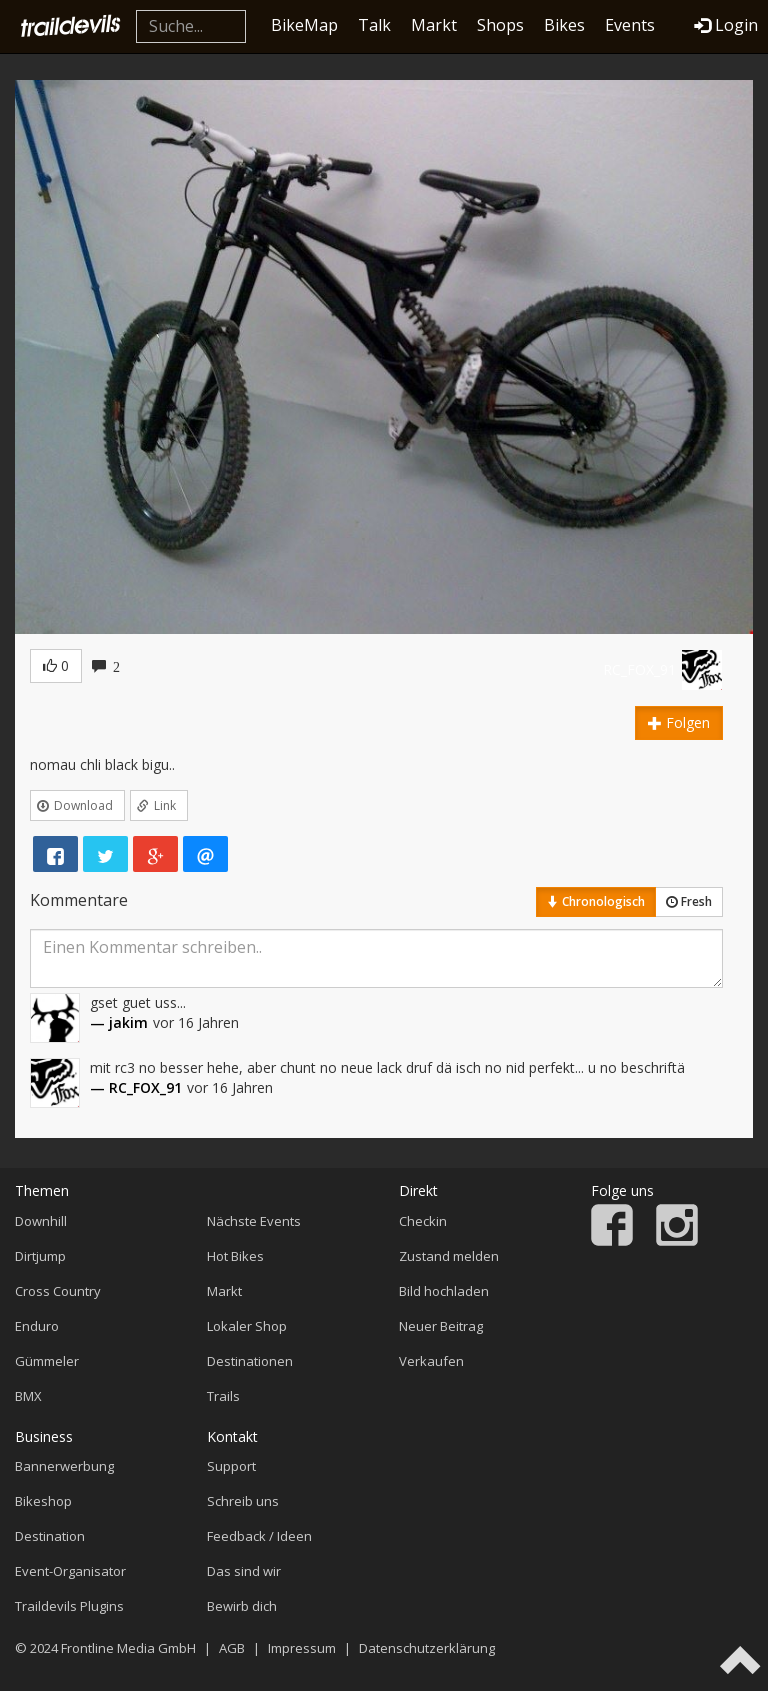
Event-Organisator (70, 1571)
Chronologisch (596, 901)
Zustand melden (449, 1256)
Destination (50, 1536)
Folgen (679, 722)
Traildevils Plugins (69, 1606)
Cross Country (58, 1291)
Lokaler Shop (247, 1326)
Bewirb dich (242, 1606)
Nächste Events (254, 1221)
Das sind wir (244, 1571)
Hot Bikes (235, 1256)
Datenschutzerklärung (427, 1648)
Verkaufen (431, 1361)
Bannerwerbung (64, 1466)
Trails (223, 1396)
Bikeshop (43, 1501)
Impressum (302, 1648)
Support (231, 1466)
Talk (374, 25)
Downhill (41, 1221)
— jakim (119, 1022)
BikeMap (304, 25)
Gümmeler (47, 1361)
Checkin (423, 1221)
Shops (500, 25)
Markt (434, 25)
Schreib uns (243, 1501)
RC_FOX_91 (639, 669)
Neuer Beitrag (441, 1326)
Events (630, 25)
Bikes (564, 25)
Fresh (689, 901)
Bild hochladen (444, 1291)
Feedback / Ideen (259, 1536)
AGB (232, 1648)
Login (726, 25)
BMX (28, 1396)
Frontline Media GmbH (128, 1648)
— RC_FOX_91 (136, 1087)
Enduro (37, 1326)
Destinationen (250, 1361)
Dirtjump (40, 1256)
